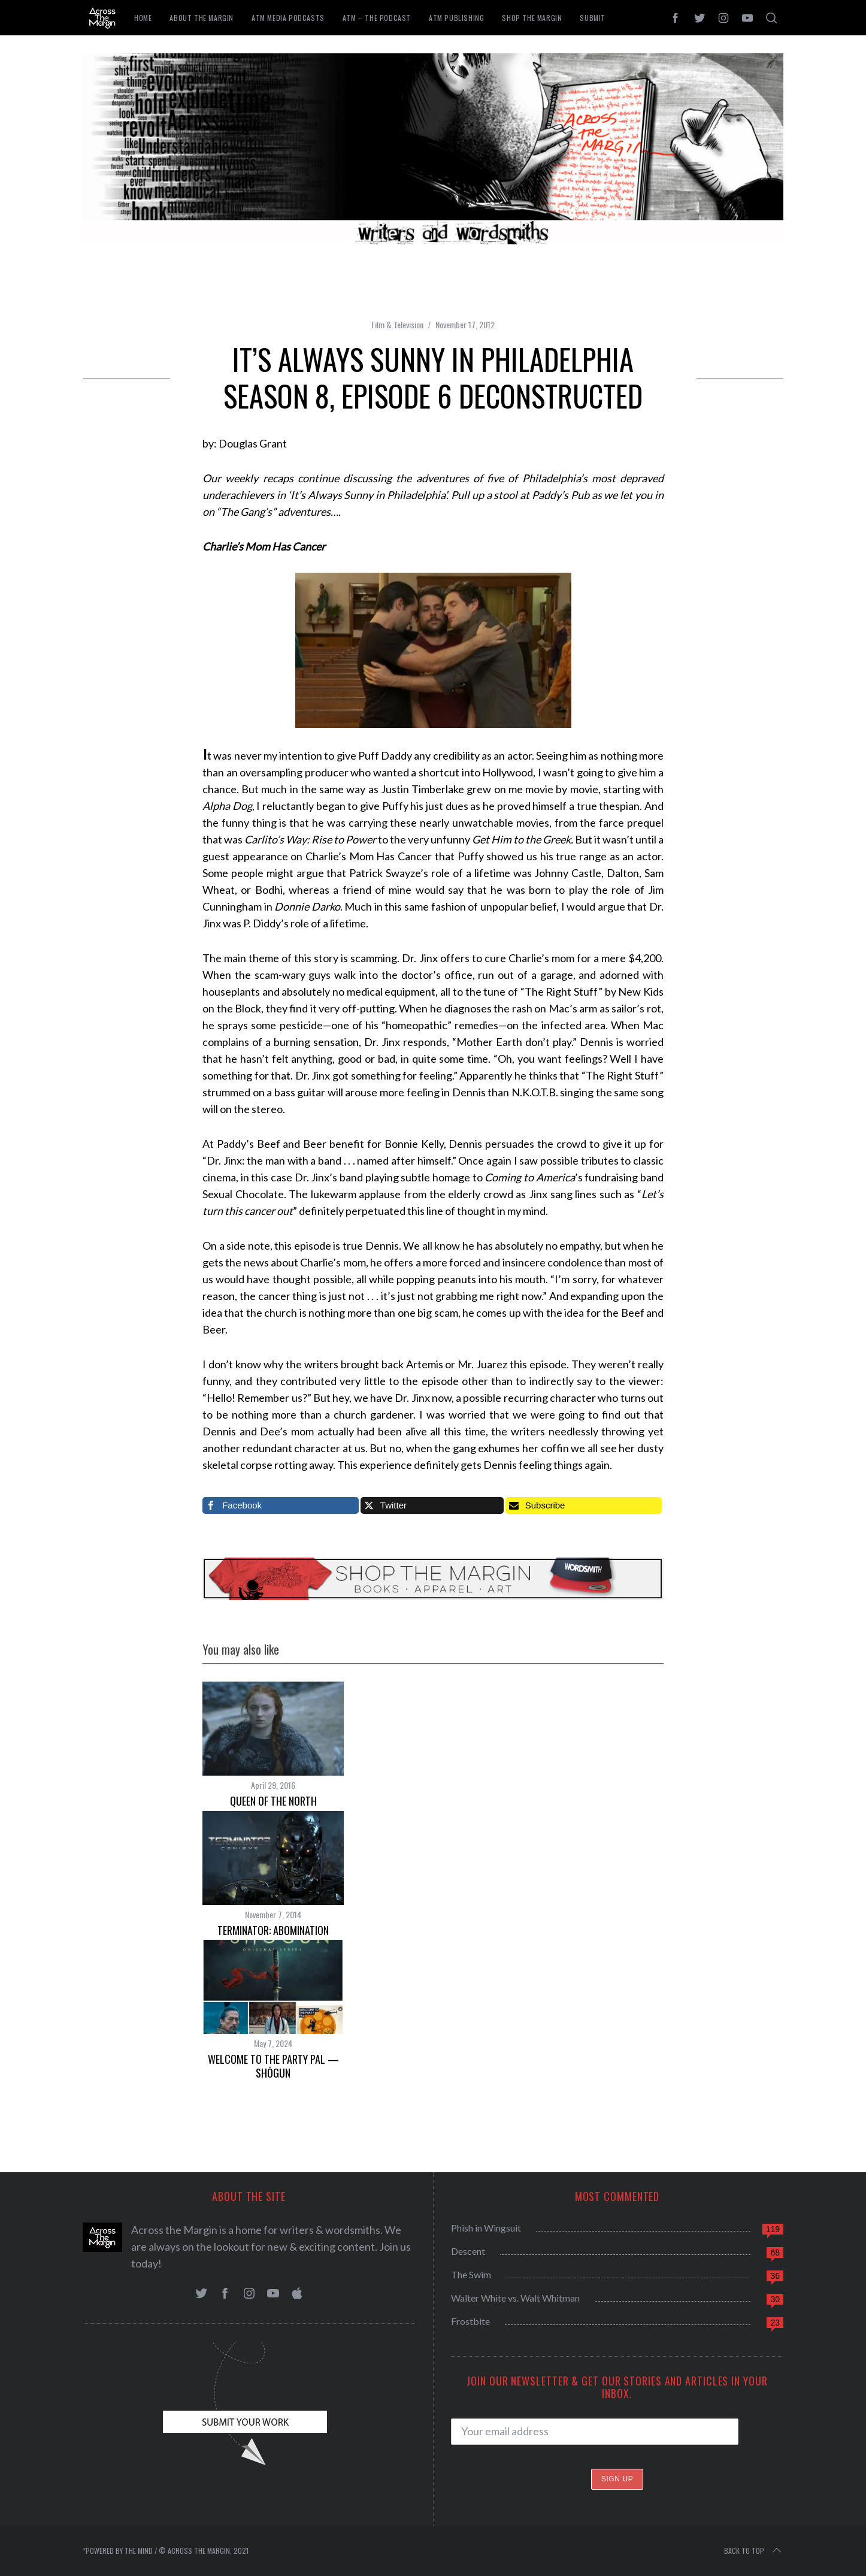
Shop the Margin (532, 18)
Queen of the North (273, 1801)
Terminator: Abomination (273, 1930)
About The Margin (201, 18)
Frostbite (470, 2321)
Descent (468, 2251)
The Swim (471, 2274)
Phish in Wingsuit (486, 2227)
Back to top (753, 2550)
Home (143, 18)
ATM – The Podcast (377, 18)
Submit (592, 18)
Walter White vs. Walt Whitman (515, 2297)
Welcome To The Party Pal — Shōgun (273, 2066)
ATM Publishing (456, 18)
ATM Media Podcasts (288, 18)
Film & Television (397, 324)
